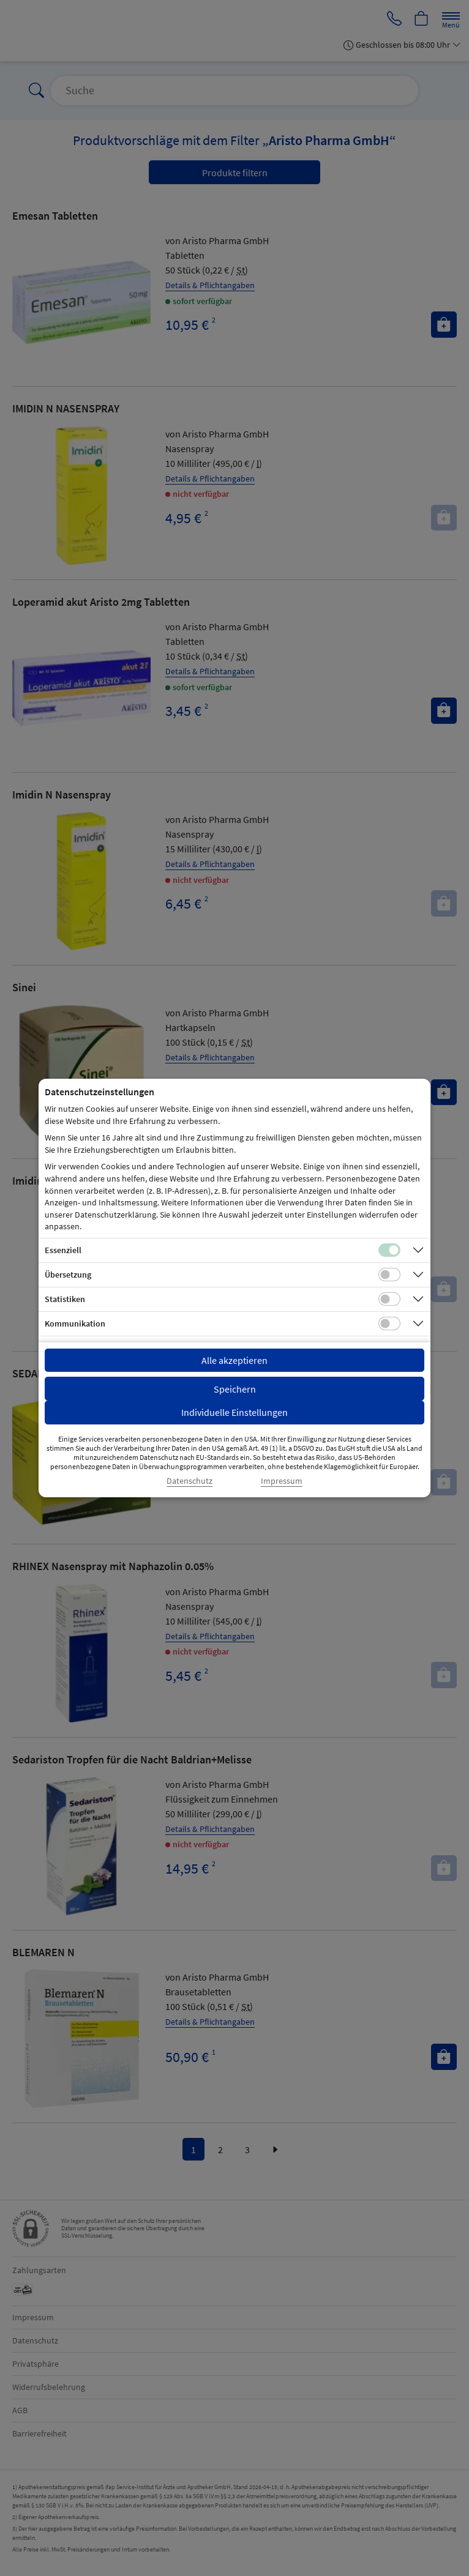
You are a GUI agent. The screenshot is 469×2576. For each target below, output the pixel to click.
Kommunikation (75, 1323)
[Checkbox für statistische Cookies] (389, 1299)
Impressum (281, 1481)
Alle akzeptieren (234, 1360)
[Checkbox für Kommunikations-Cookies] (389, 1323)
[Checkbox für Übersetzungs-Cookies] (389, 1274)
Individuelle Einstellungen (234, 1412)
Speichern (235, 1389)
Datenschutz (189, 1481)
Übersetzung (68, 1274)
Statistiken (65, 1299)
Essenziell (63, 1250)
